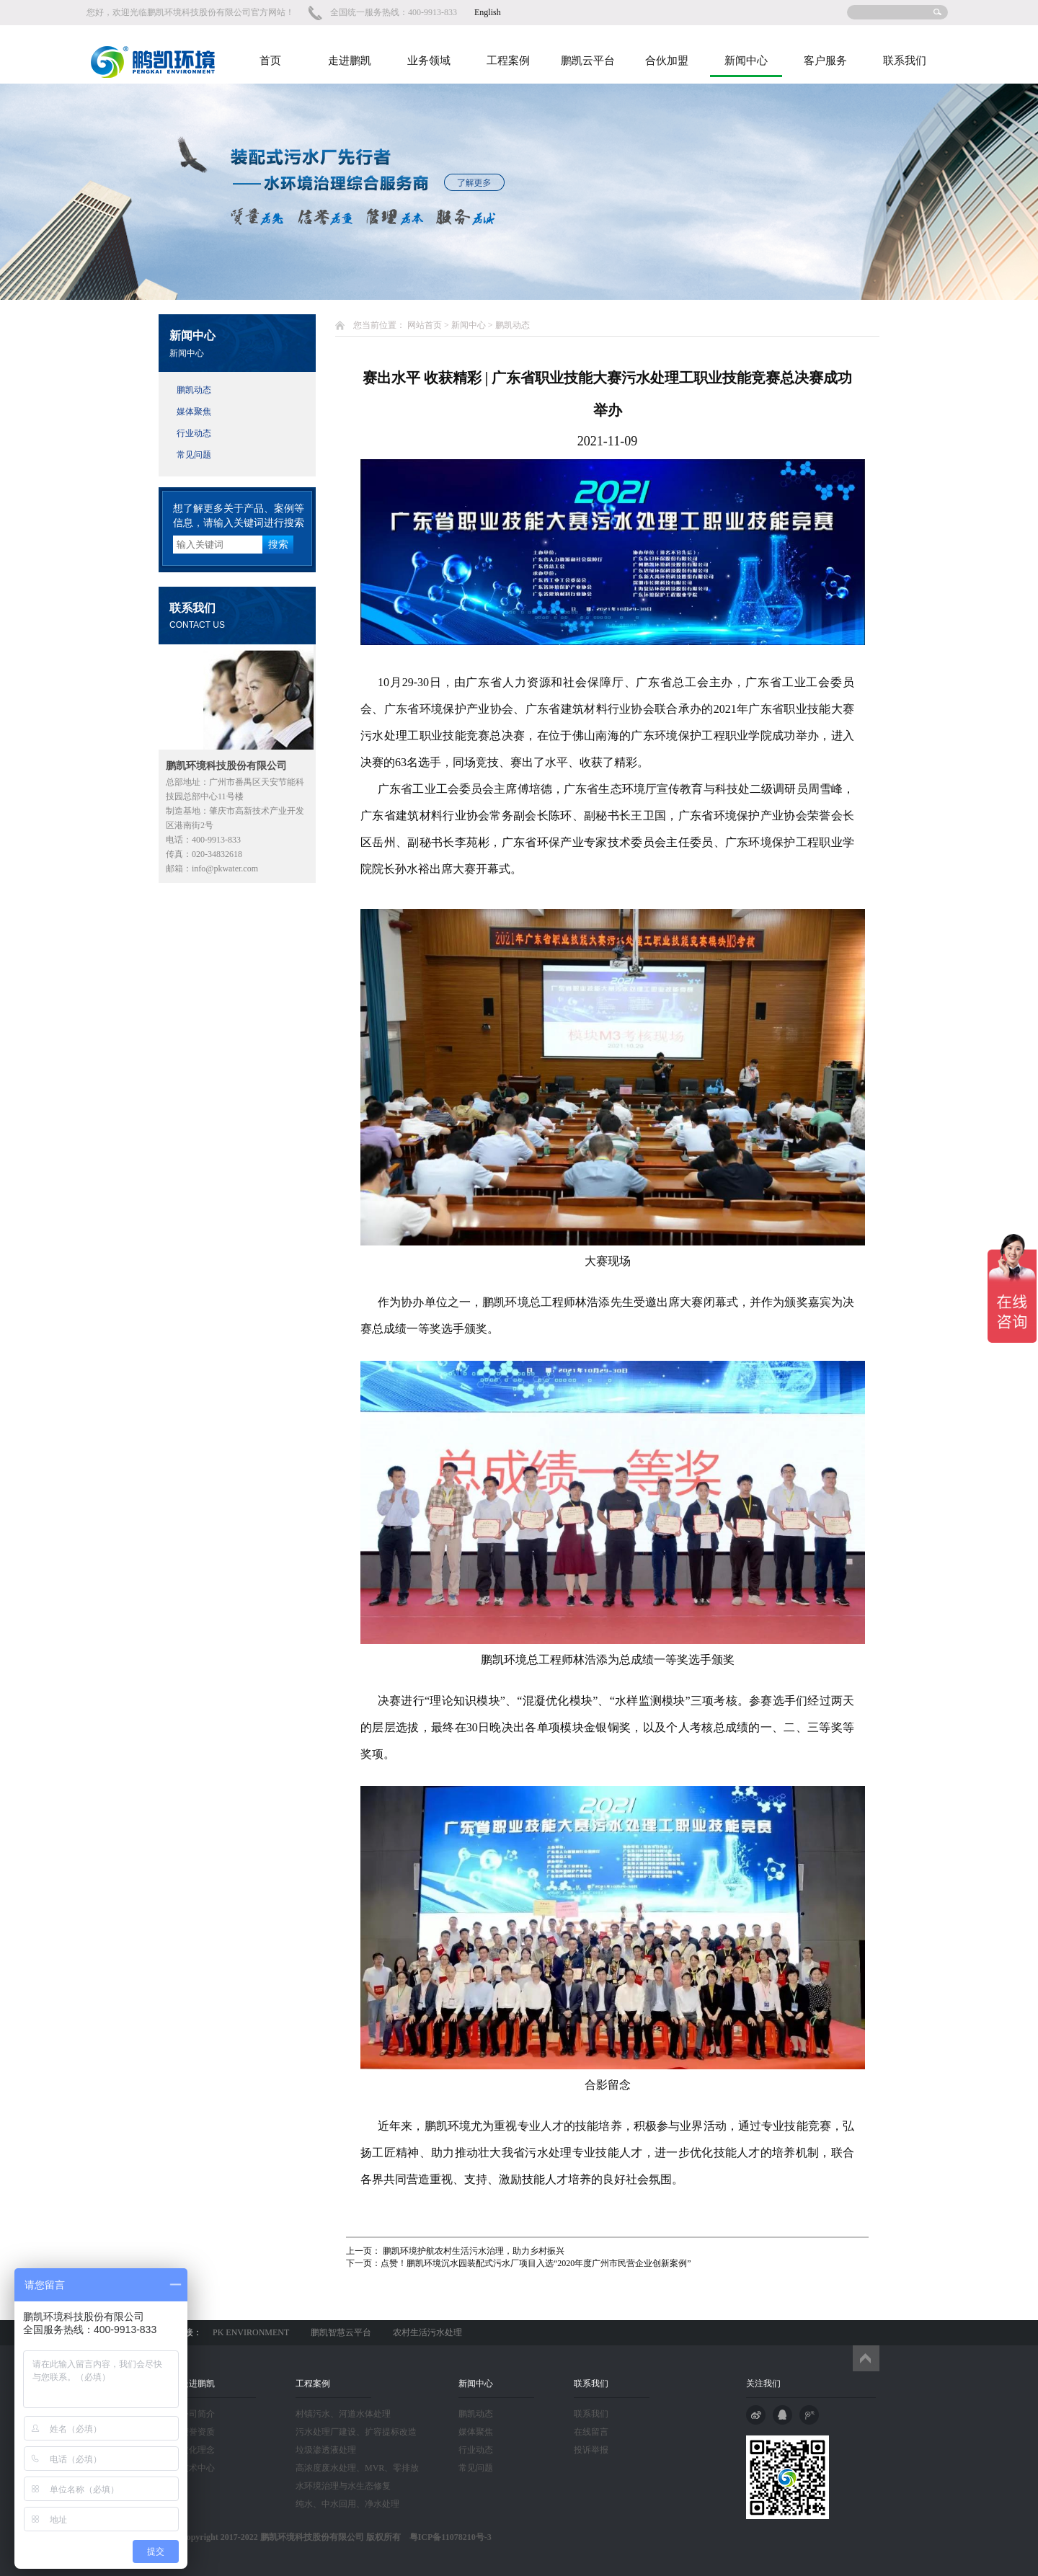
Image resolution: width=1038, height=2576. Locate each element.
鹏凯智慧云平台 (341, 2332)
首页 (270, 60)
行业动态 (194, 433)
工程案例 (508, 60)
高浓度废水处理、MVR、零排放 (357, 2468)
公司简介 (197, 2414)
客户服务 (825, 60)
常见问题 (194, 455)
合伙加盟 (666, 60)
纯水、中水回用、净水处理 (347, 2504)
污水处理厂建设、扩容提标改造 (356, 2432)
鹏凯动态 (194, 390)
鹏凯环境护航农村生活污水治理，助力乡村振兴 (472, 2251)
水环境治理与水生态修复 (343, 2486)
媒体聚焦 (194, 412)
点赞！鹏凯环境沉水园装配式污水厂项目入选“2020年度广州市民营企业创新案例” (536, 2263)
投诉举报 (591, 2450)
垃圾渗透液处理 (326, 2450)
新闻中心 (746, 60)
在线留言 (591, 2432)
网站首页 (424, 325)
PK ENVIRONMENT (251, 2332)
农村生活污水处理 (427, 2332)
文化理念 (197, 2450)
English (487, 12)
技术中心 (197, 2468)
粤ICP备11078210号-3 (446, 2537)
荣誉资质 (197, 2432)
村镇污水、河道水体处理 (343, 2414)
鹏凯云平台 (588, 60)
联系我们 (904, 60)
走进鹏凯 (349, 60)
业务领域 (429, 60)
